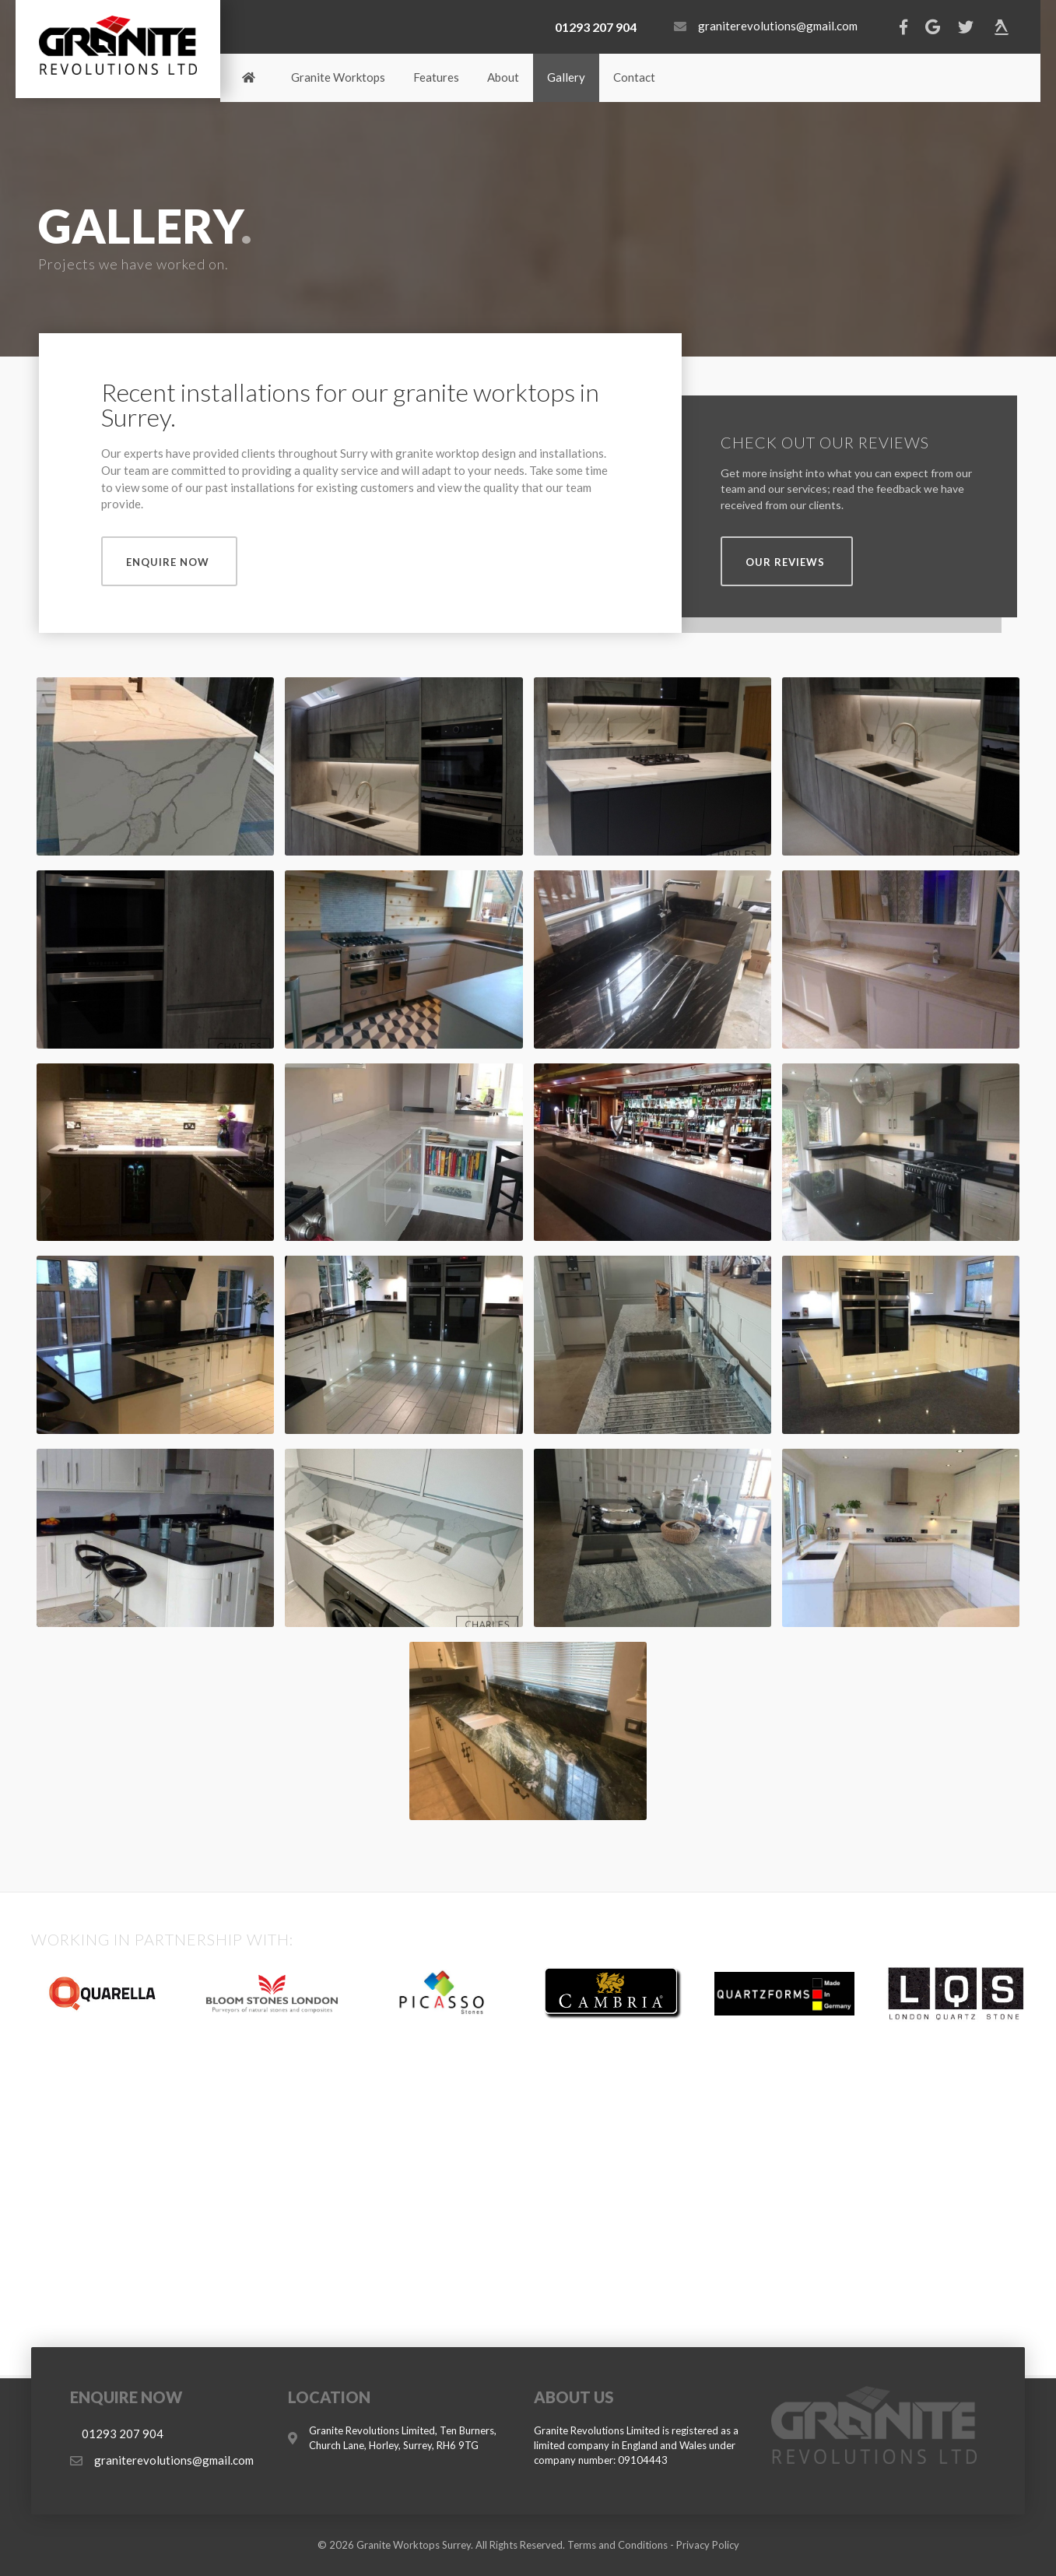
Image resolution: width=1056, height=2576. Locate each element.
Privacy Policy (707, 2545)
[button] (169, 561)
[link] (248, 78)
